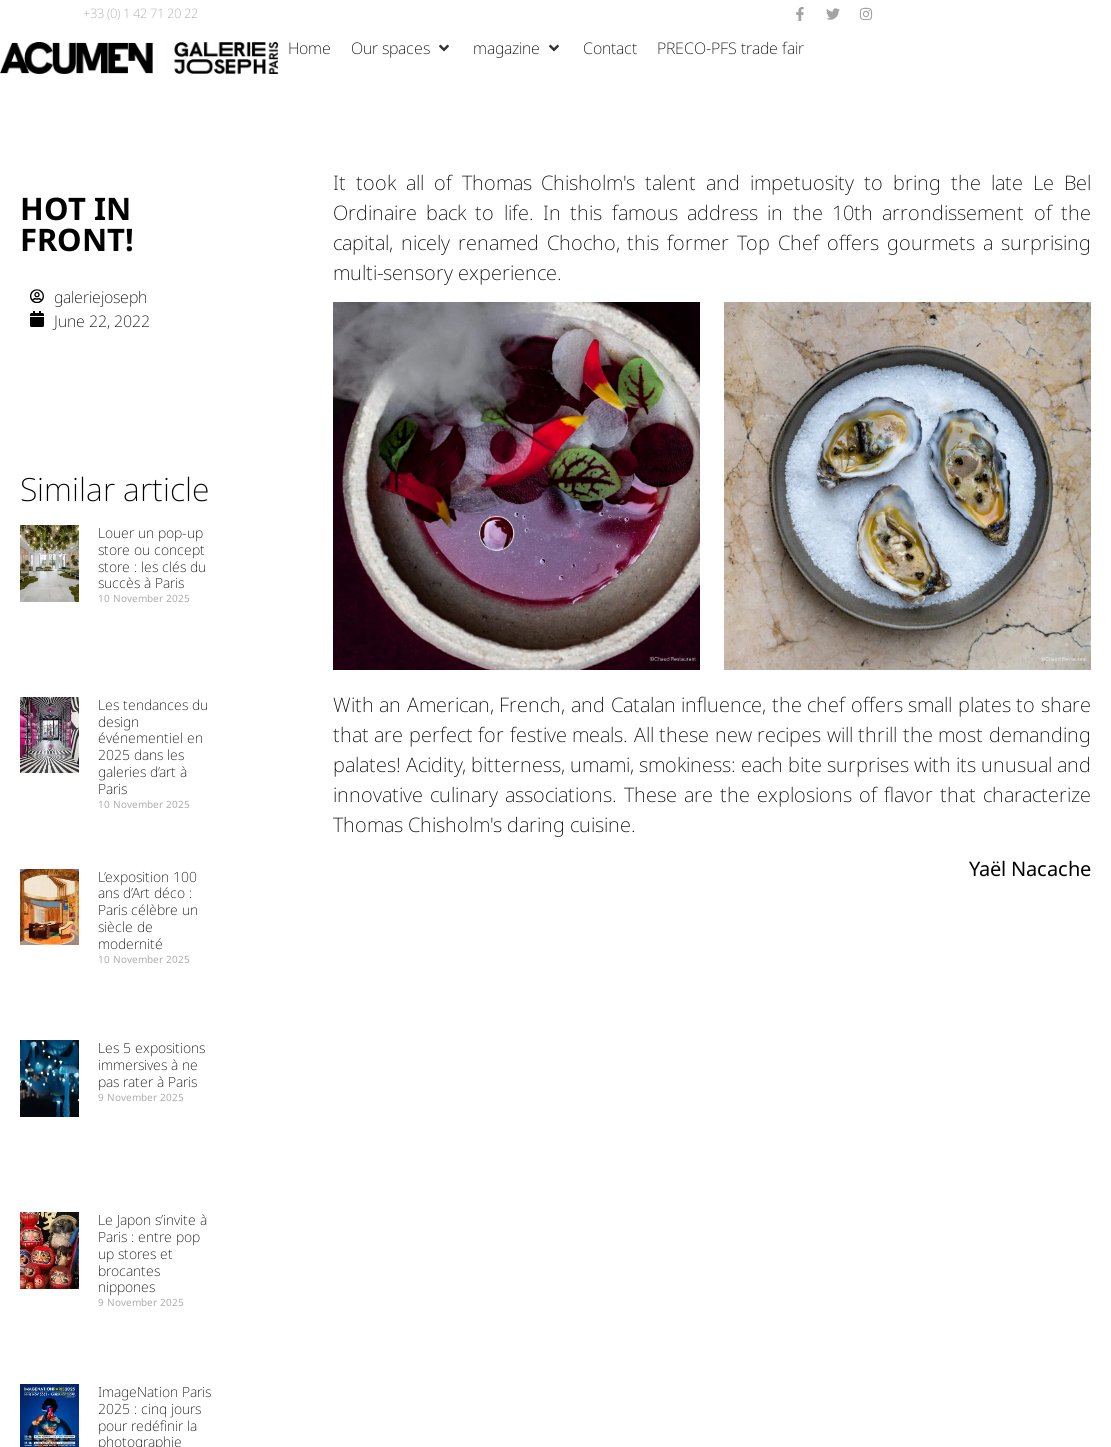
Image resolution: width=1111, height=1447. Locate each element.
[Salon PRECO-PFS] (730, 48)
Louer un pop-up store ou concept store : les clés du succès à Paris (152, 557)
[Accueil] (309, 48)
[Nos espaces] (402, 48)
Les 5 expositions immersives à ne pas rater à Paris (151, 1064)
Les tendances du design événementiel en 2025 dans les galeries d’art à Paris (153, 746)
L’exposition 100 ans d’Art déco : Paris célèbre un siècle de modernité (148, 910)
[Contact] (610, 48)
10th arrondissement (933, 212)
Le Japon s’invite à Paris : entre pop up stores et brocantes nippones (152, 1253)
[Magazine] (518, 48)
